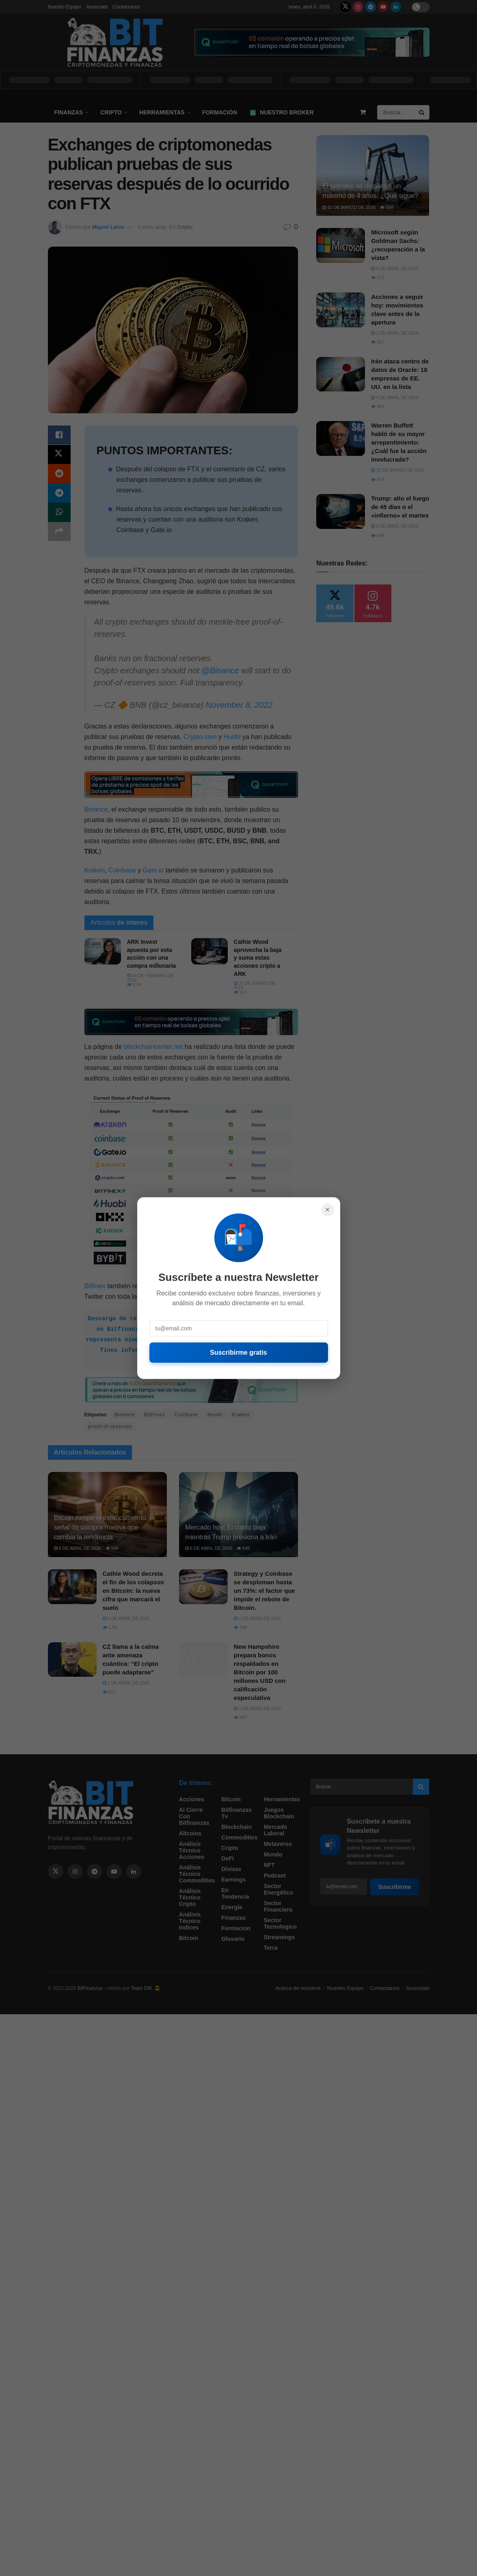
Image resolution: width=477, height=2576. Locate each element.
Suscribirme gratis (238, 1352)
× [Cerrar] (327, 1209)
